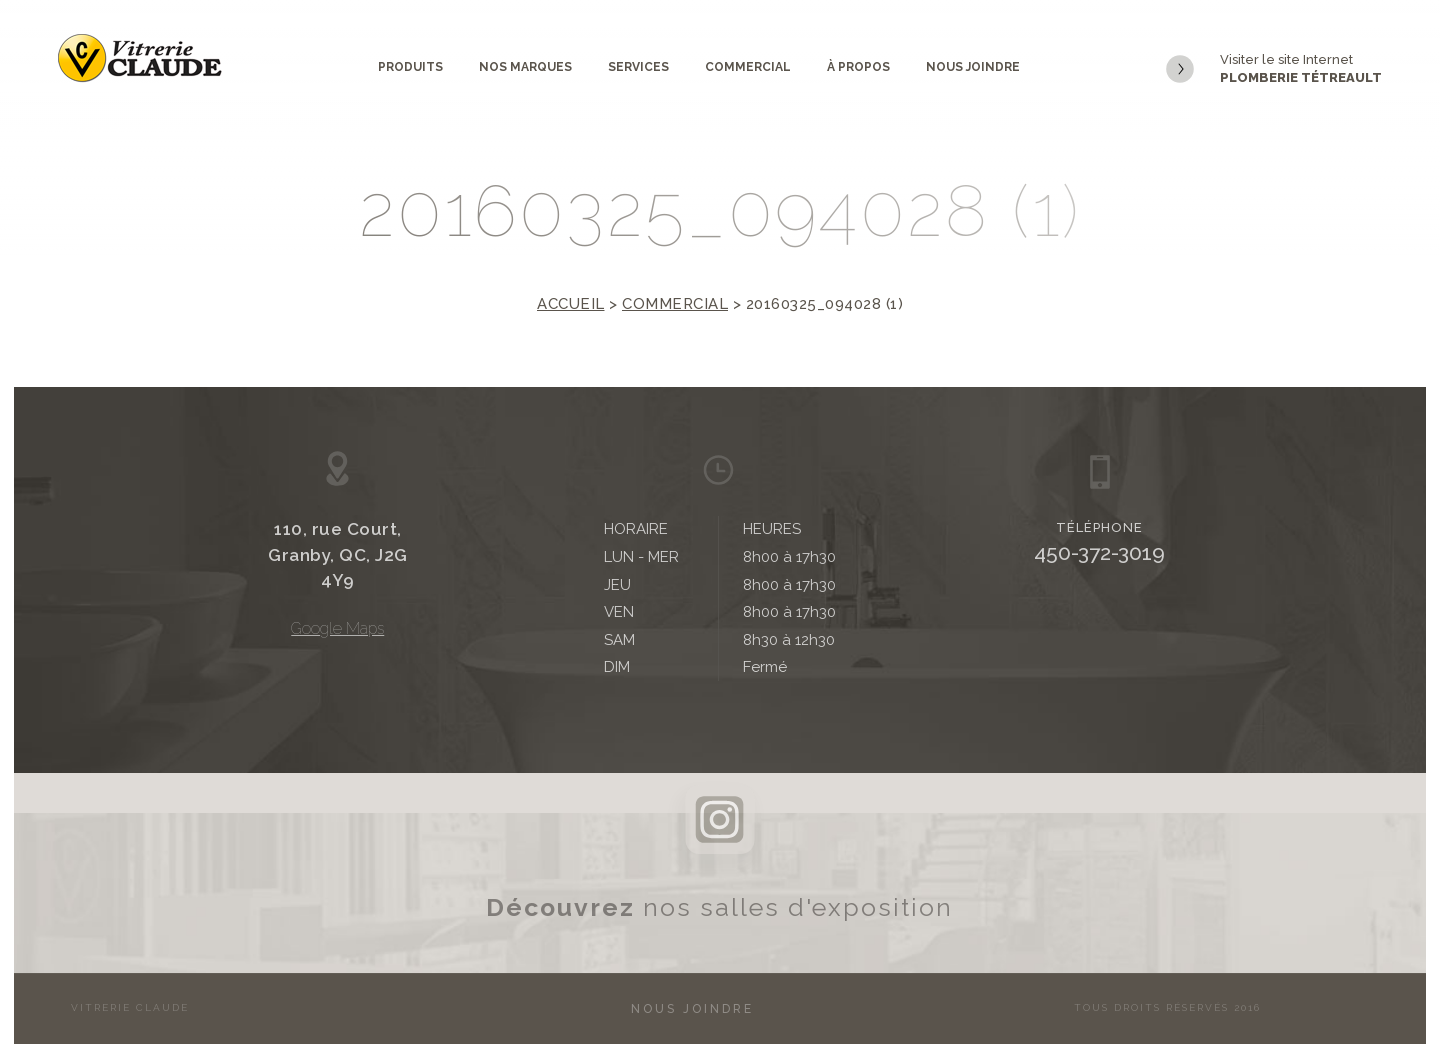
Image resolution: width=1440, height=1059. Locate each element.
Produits (410, 67)
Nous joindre (973, 67)
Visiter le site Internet (1274, 69)
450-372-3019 (1099, 552)
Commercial (748, 67)
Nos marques (525, 67)
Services (638, 67)
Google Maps (337, 628)
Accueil (571, 304)
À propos (858, 67)
